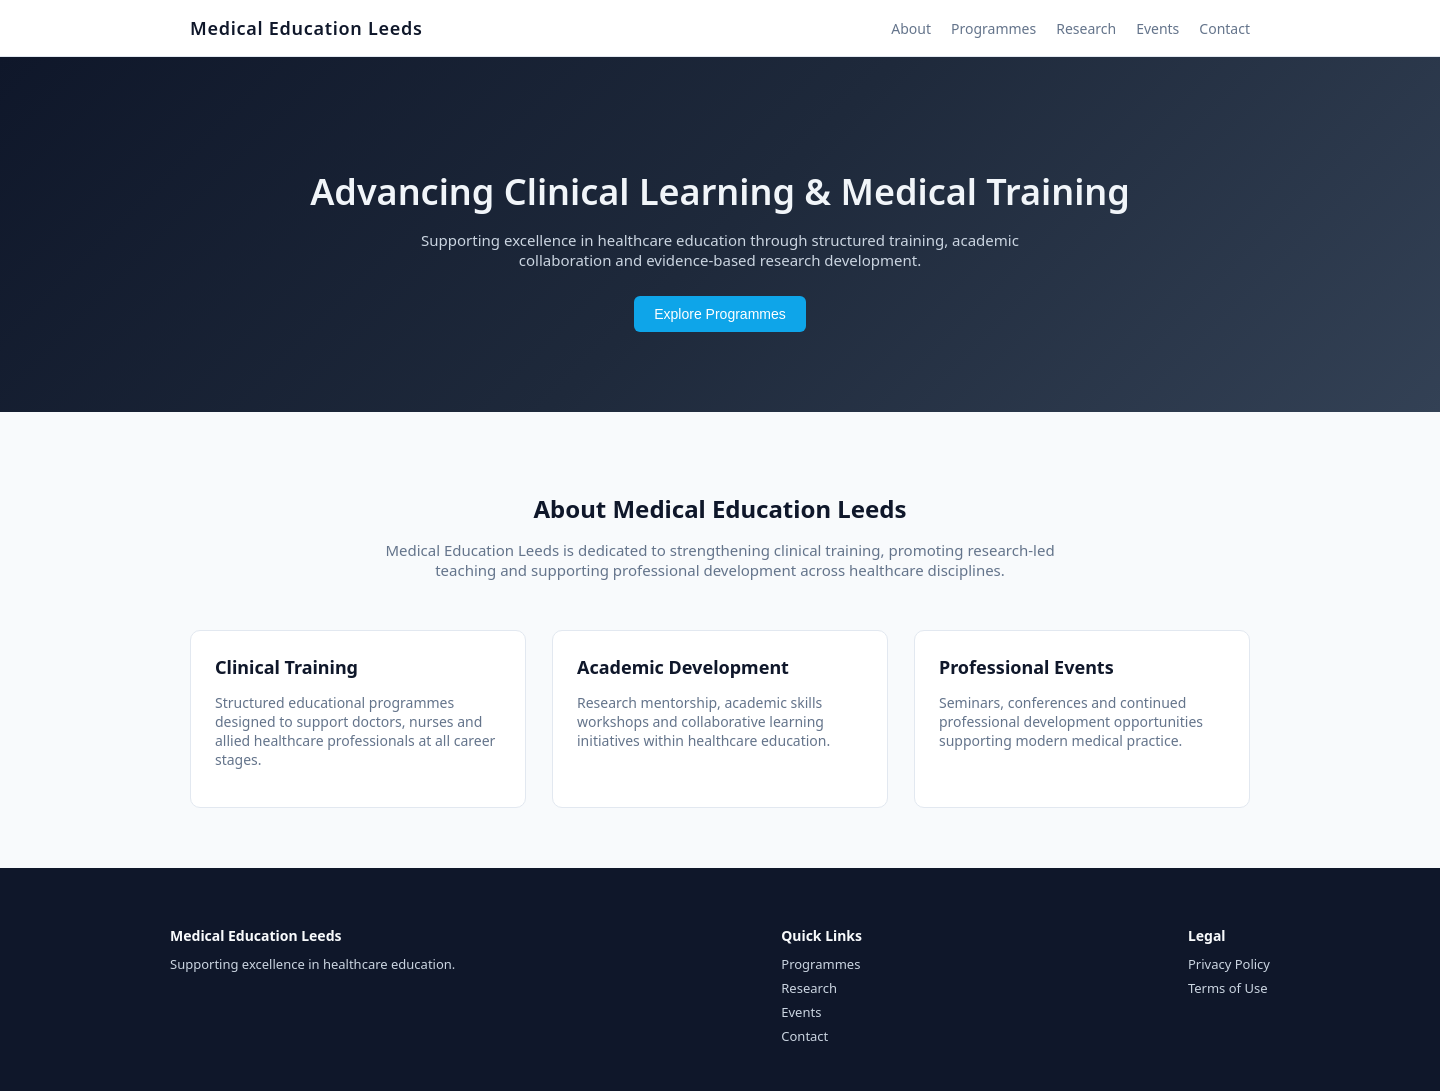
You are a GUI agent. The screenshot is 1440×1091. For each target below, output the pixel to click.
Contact (1224, 28)
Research (1086, 28)
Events (1157, 28)
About (911, 28)
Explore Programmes (720, 314)
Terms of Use (1228, 988)
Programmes (993, 28)
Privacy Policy (1229, 964)
